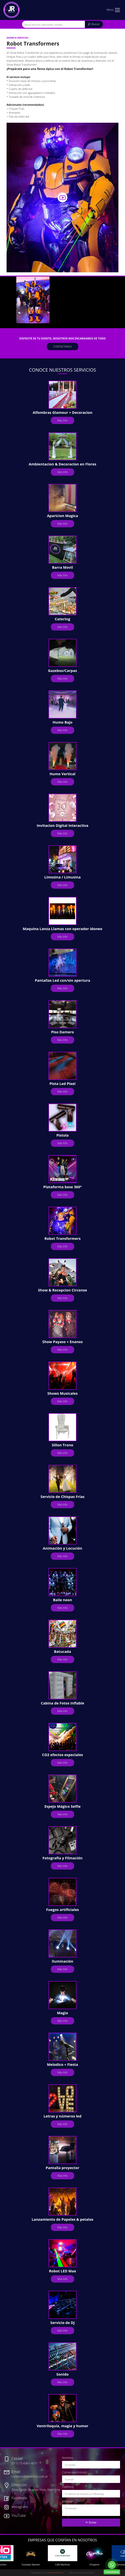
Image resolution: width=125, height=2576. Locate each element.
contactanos (62, 346)
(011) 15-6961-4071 (25, 2460)
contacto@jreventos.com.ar (30, 2473)
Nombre (67, 2458)
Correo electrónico (74, 2472)
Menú (114, 10)
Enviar (91, 2522)
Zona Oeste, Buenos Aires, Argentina (36, 2487)
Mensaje (67, 2501)
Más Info (62, 420)
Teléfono (68, 2487)
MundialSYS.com (57, 2572)
